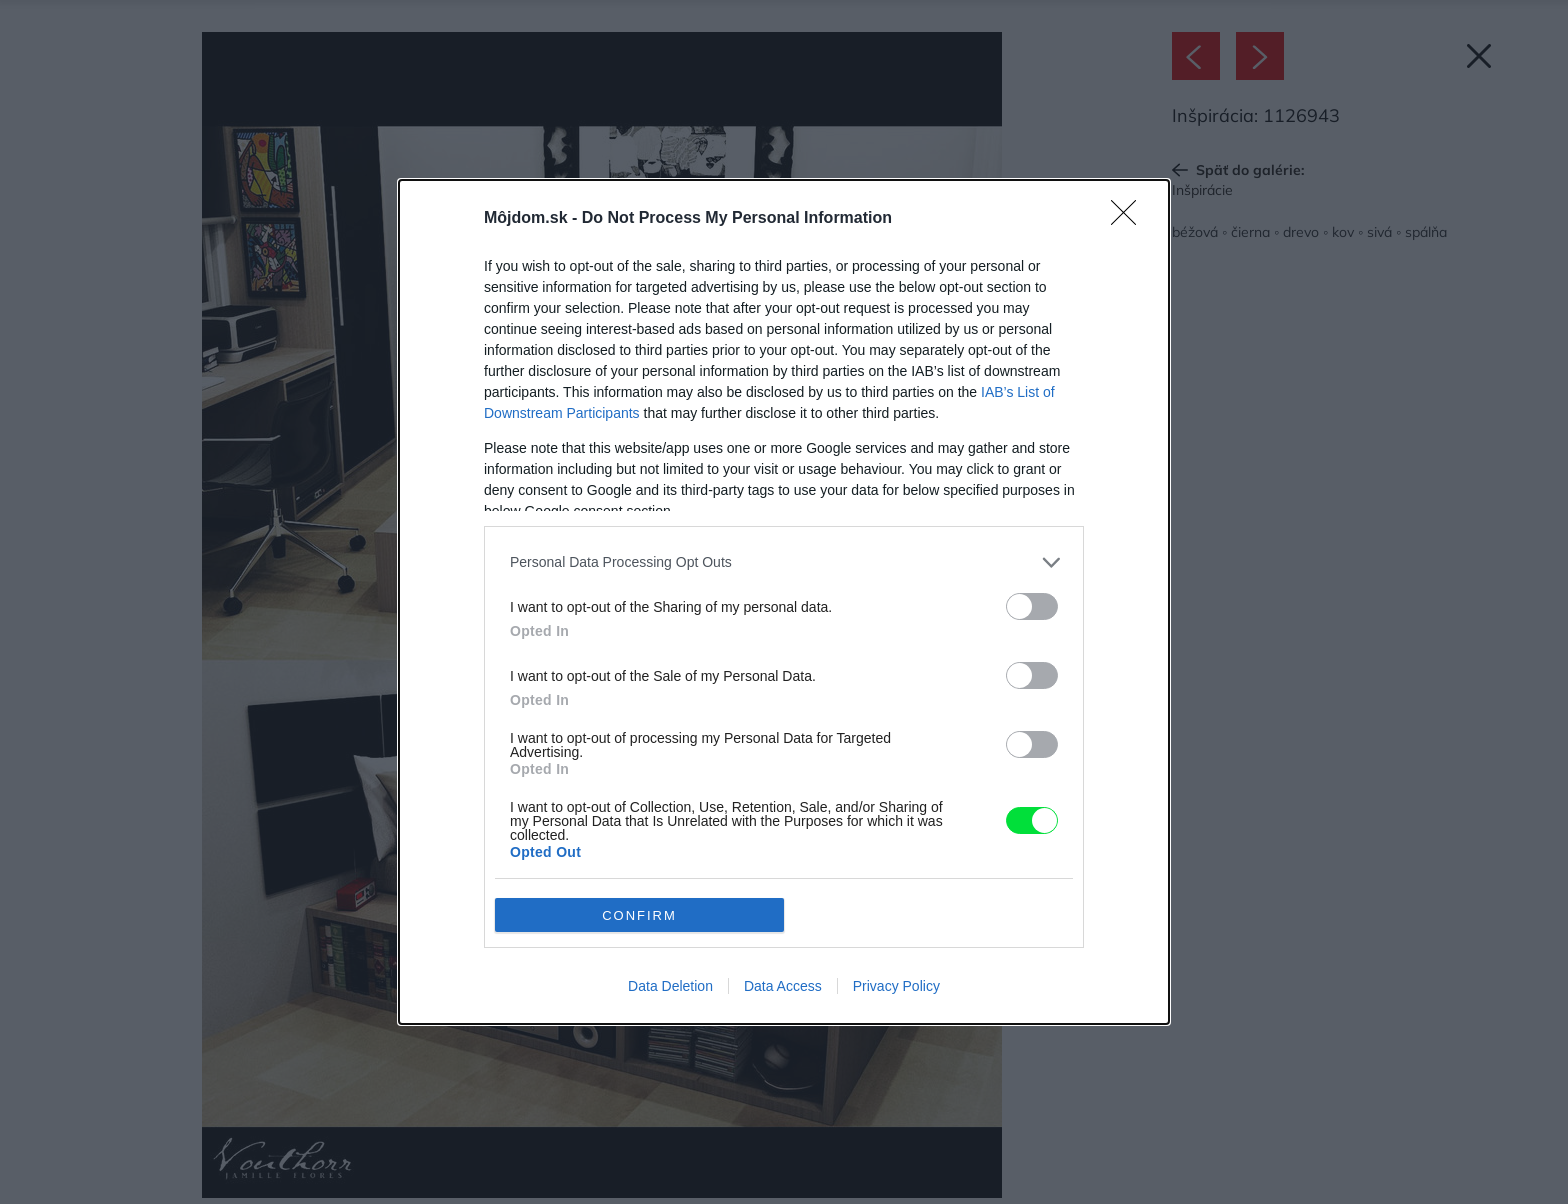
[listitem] (784, 562)
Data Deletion (670, 986)
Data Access (783, 986)
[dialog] (784, 602)
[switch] (1032, 606)
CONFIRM (639, 915)
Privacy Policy (896, 986)
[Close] (1130, 219)
